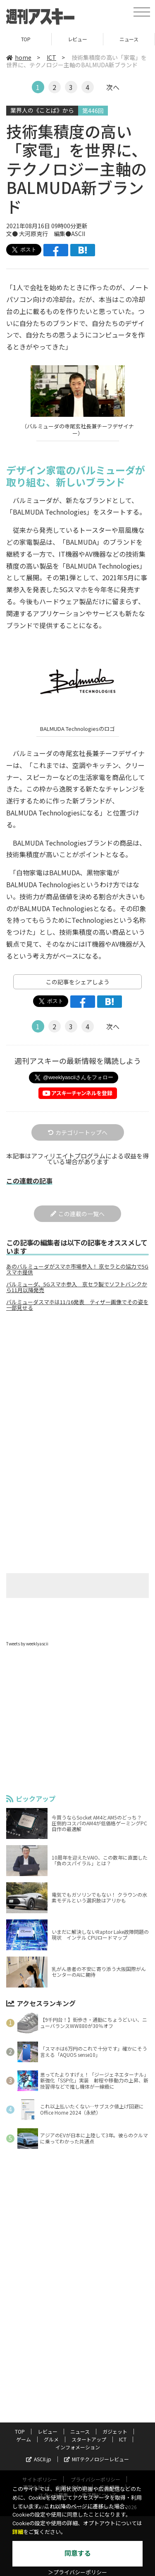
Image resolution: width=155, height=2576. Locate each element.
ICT (51, 57)
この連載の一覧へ (77, 1214)
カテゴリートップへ (77, 1132)
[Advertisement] (78, 1387)
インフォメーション (77, 2447)
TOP (26, 39)
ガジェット (115, 2431)
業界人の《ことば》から (42, 110)
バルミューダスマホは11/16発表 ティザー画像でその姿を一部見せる (77, 1305)
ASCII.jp (38, 2459)
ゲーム (23, 2439)
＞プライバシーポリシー (77, 2572)
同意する (77, 2553)
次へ (112, 87)
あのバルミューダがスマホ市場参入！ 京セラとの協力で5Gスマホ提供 (77, 1269)
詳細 (17, 2532)
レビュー (77, 39)
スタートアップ (89, 2439)
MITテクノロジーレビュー (96, 2459)
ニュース (128, 39)
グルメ (51, 2439)
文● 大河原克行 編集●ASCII (45, 233)
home (18, 57)
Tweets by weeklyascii (27, 1643)
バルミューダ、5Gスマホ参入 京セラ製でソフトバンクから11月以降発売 (76, 1287)
